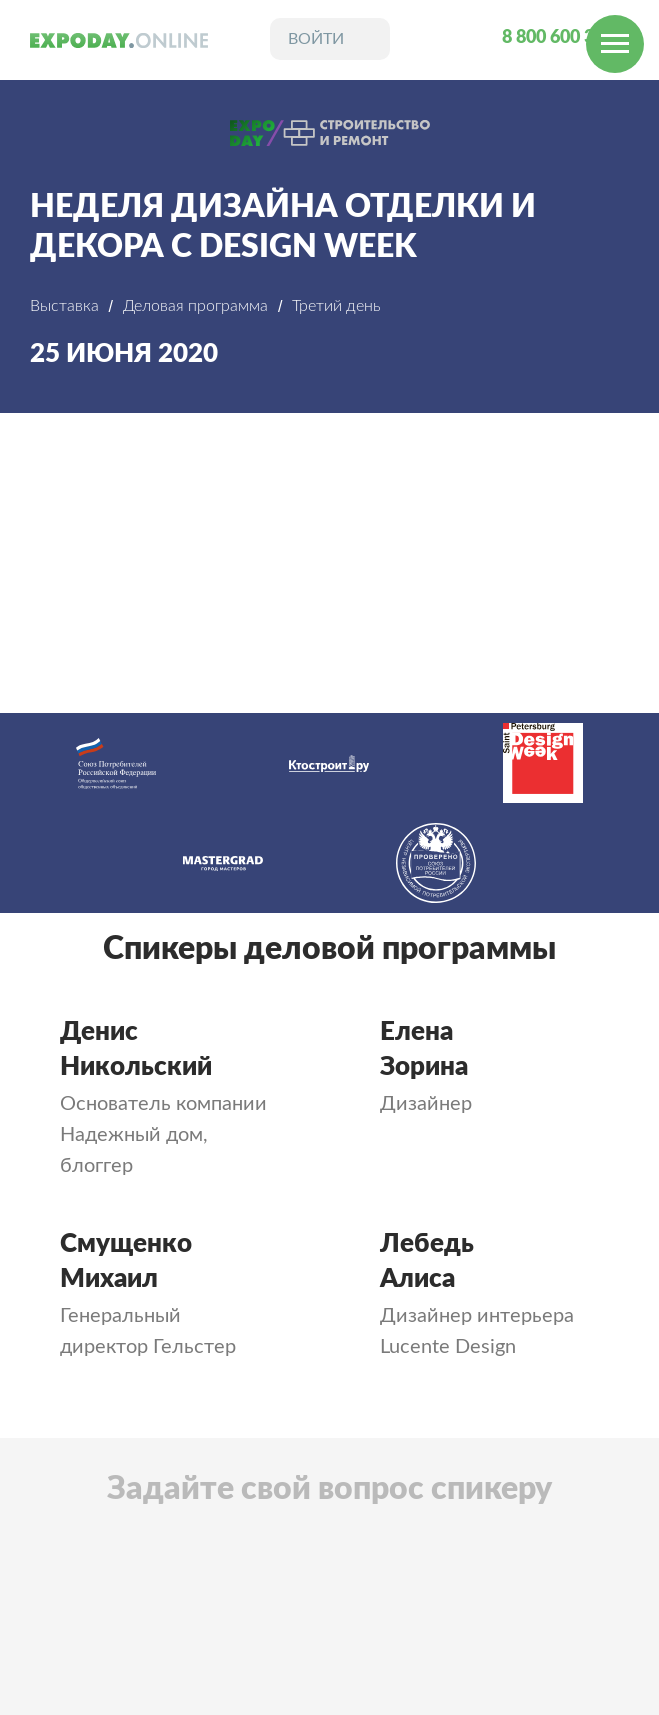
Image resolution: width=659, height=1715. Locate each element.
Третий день (336, 306)
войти (316, 39)
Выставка (64, 306)
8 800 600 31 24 (565, 38)
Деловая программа (195, 306)
